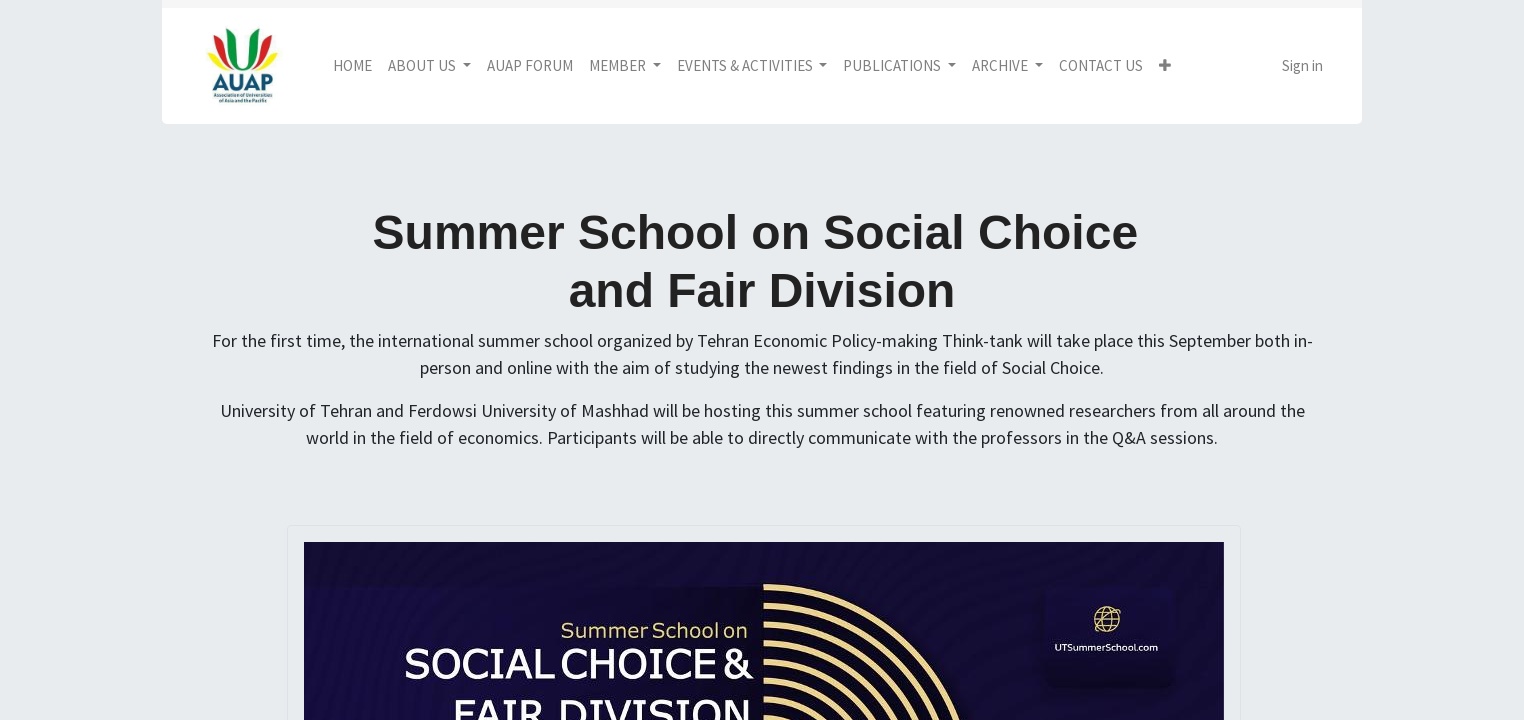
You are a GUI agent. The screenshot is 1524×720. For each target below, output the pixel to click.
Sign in (1302, 65)
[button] (1165, 66)
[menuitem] (352, 66)
